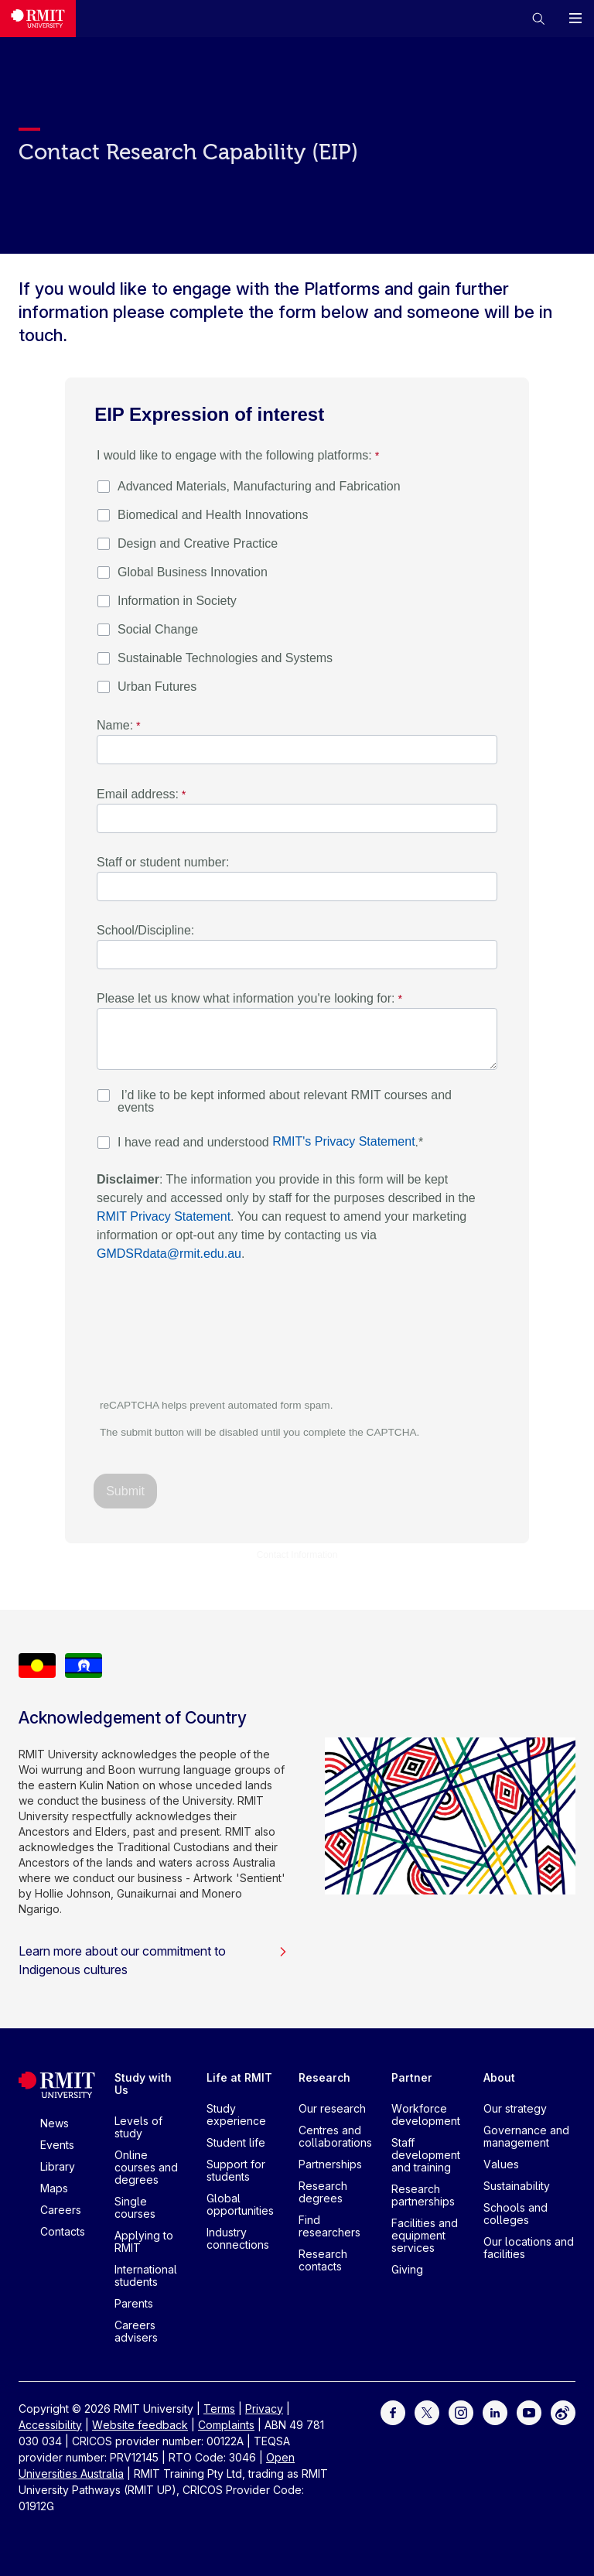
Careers (60, 2209)
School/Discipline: (145, 930)
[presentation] (212, 1338)
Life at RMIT (239, 2077)
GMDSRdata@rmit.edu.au (169, 1253)
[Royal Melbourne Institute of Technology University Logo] (38, 18)
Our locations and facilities (528, 2247)
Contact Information (297, 1554)
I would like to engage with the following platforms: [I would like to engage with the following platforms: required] (234, 455)
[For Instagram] (461, 2411)
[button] (538, 18)
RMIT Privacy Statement (163, 1216)
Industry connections (238, 2238)
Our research (332, 2108)
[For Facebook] (393, 2411)
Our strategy (515, 2108)
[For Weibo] (563, 2411)
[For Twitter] (427, 2411)
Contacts (62, 2231)
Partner (411, 2077)
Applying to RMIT (143, 2241)
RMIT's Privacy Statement (343, 1141)
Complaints (226, 2424)
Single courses (134, 2207)
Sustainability (516, 2185)
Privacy (264, 2408)
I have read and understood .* (270, 1142)
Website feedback (140, 2424)
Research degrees (323, 2192)
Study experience (236, 2114)
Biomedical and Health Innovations (213, 514)
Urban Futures (157, 686)
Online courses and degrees (146, 2167)
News (54, 2123)
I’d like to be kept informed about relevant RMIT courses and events (285, 1101)
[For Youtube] (529, 2411)
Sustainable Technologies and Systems (225, 657)
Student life (236, 2142)
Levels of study (138, 2127)
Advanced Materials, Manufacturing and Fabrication (259, 486)
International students (145, 2275)
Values (501, 2164)
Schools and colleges (515, 2213)
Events (57, 2144)
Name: (115, 725)
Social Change (158, 629)
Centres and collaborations (335, 2136)
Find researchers (329, 2226)
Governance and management (526, 2136)
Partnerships (330, 2164)
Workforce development (425, 2114)
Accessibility (50, 2424)
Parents (133, 2303)
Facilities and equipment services (424, 2235)
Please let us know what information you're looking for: (245, 998)
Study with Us (143, 2083)
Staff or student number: (163, 862)
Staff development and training (425, 2155)
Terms (219, 2408)
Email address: (138, 794)
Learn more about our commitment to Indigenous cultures (153, 1960)
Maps (54, 2188)
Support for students (236, 2170)
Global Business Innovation (193, 572)
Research (324, 2077)
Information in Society (177, 600)
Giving (407, 2269)
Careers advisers (136, 2331)
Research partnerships (423, 2195)
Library (57, 2166)
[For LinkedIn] (495, 2411)
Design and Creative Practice (198, 543)
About (499, 2077)
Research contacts (323, 2260)
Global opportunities (240, 2204)
